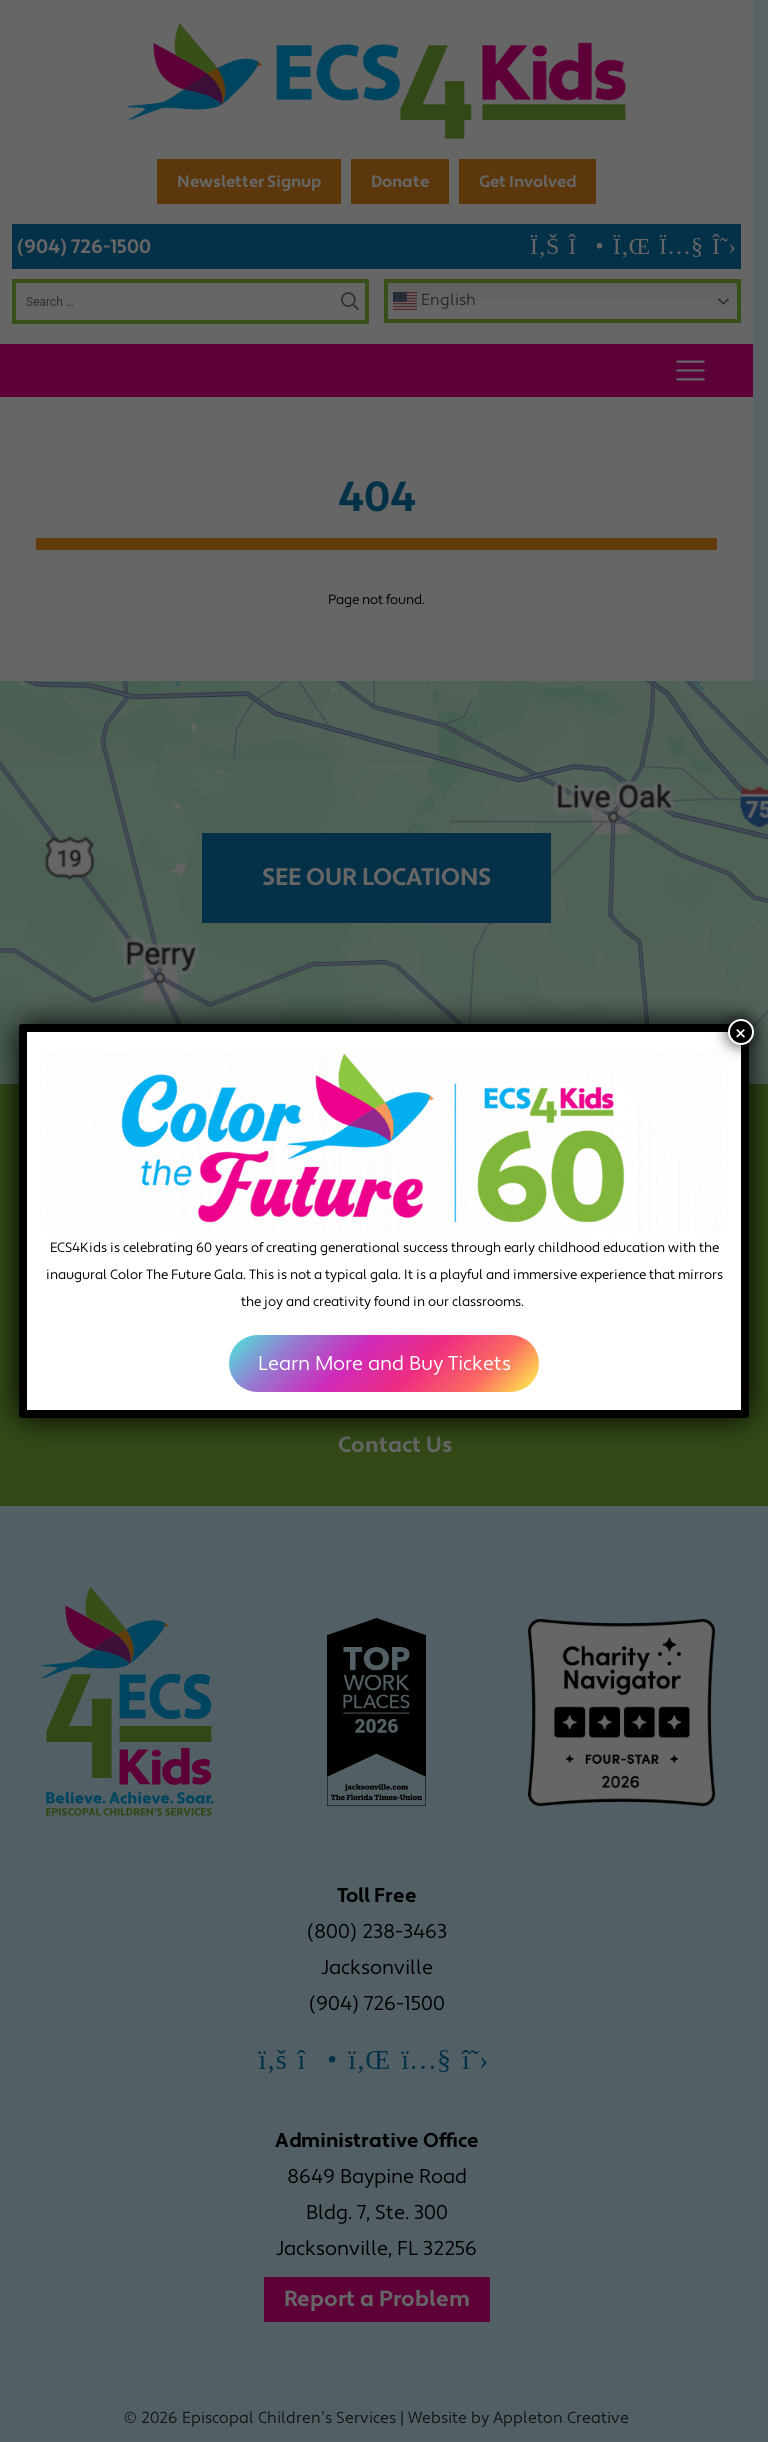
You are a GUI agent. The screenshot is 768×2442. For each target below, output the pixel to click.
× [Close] (740, 1032)
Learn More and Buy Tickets (384, 1364)
